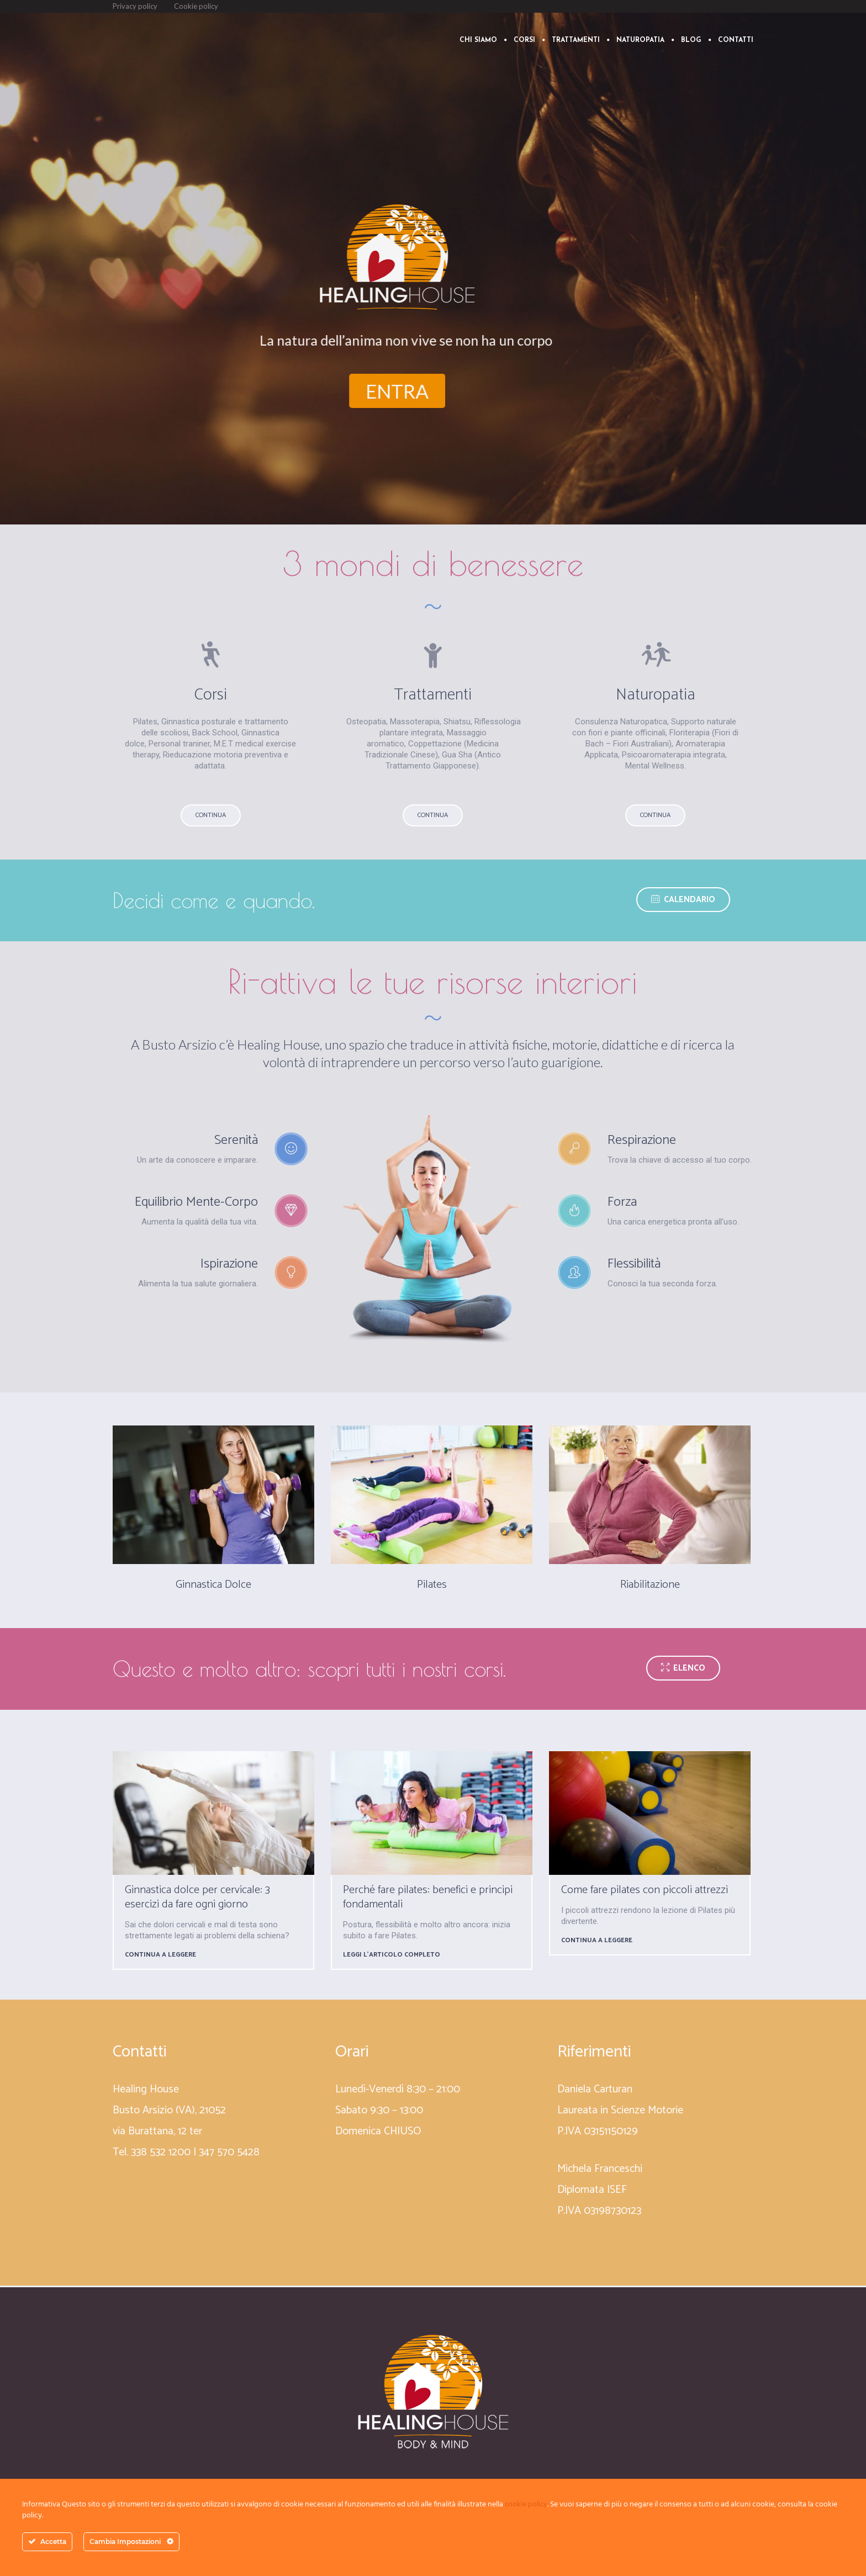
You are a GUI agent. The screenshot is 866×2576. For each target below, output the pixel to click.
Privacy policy (135, 6)
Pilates (432, 1585)
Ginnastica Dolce (213, 1585)
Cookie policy (196, 6)
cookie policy (526, 2503)
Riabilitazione (650, 1585)
